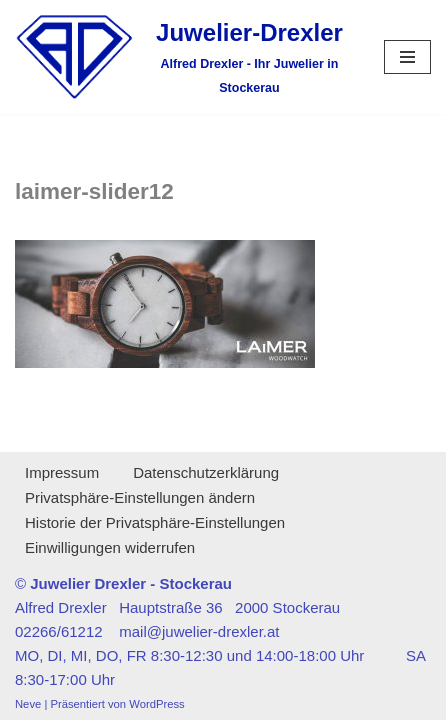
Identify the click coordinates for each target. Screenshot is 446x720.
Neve (28, 704)
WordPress (156, 704)
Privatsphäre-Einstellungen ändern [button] (140, 497)
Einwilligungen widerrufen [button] (110, 547)
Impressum (62, 472)
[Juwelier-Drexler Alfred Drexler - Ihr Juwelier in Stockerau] (184, 57)
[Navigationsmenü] (407, 57)
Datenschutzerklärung (206, 472)
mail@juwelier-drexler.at (199, 631)
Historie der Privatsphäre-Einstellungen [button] (155, 522)
